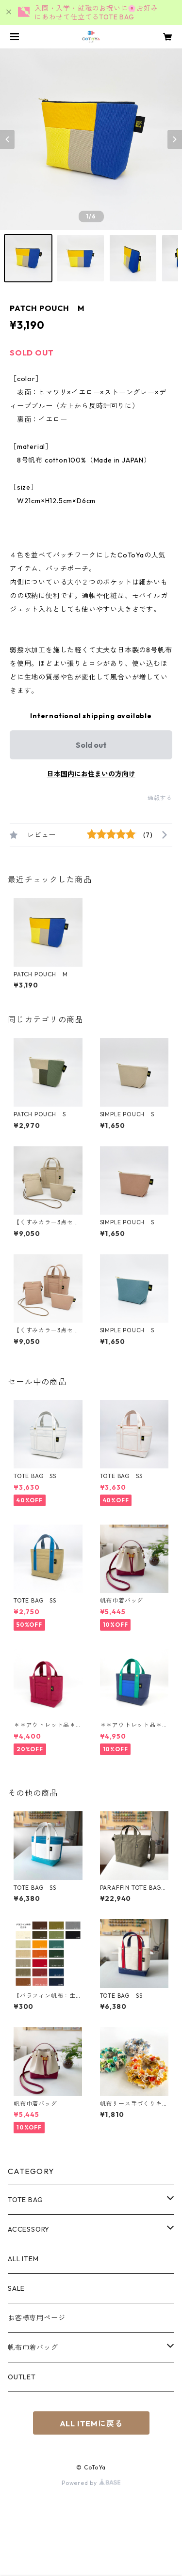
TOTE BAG (25, 2199)
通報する (160, 798)
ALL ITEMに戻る (91, 2423)
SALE (16, 2288)
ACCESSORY (29, 2229)
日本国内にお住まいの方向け (91, 774)
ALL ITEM (23, 2258)
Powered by (91, 2482)
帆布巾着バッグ (33, 2347)
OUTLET (22, 2377)
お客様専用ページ (36, 2318)
